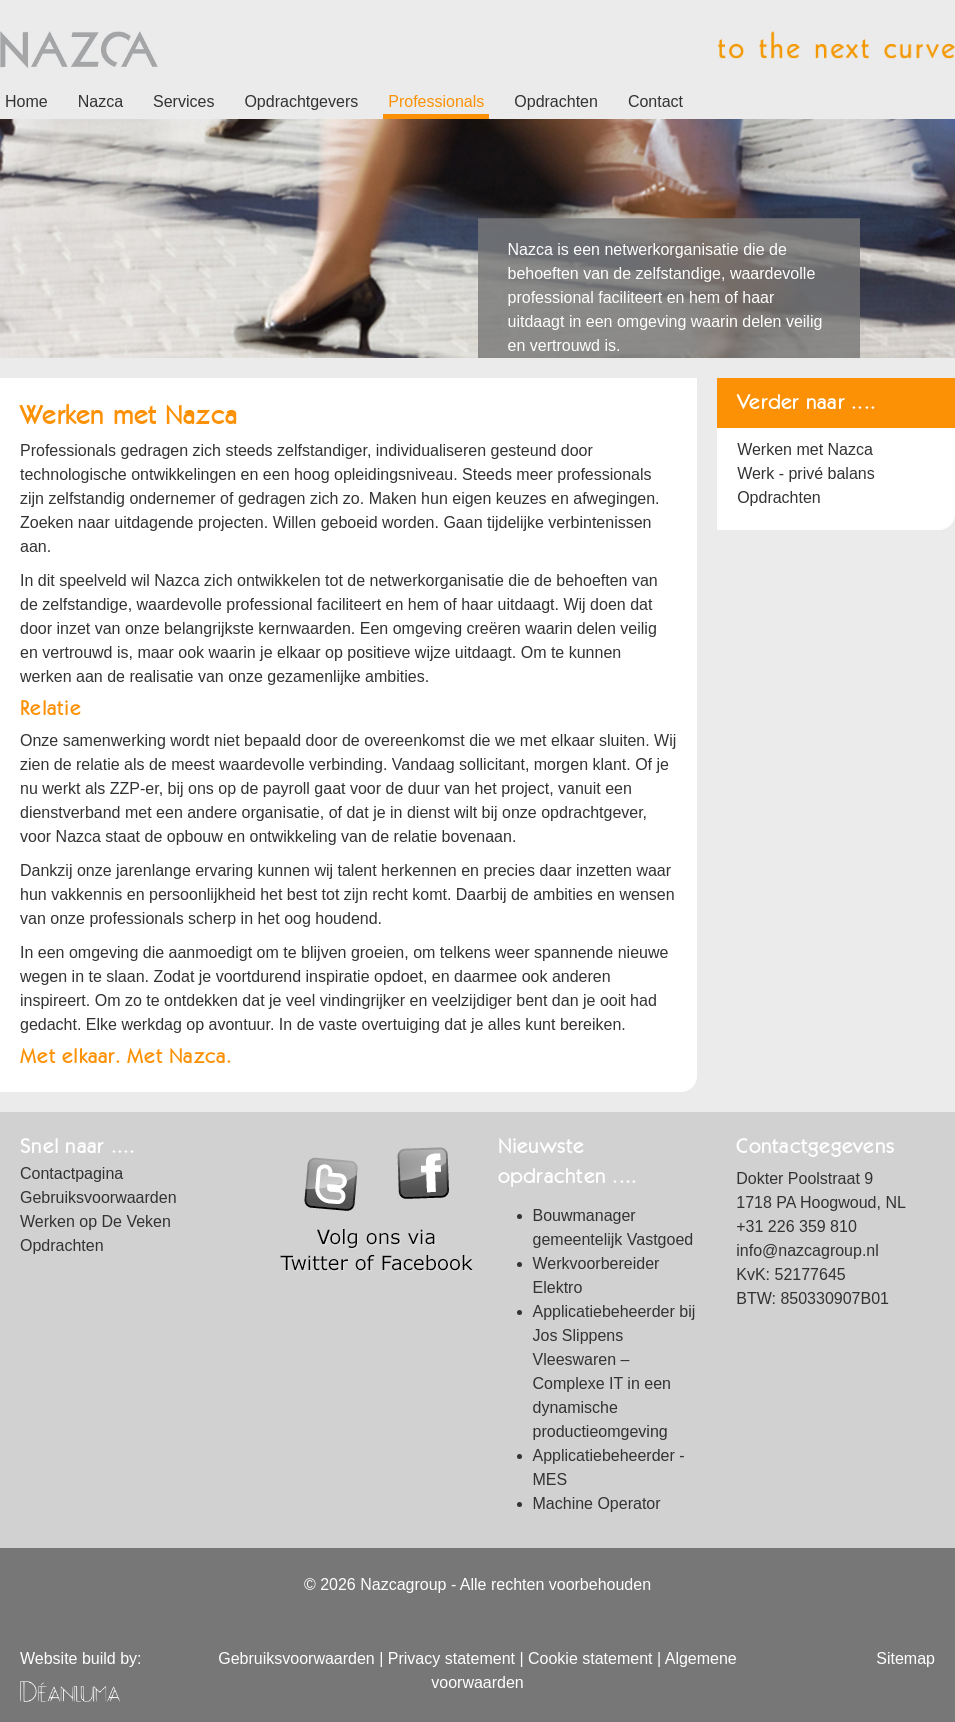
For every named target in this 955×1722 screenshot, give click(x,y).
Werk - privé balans (806, 473)
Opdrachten (556, 101)
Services (183, 101)
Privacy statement (451, 1658)
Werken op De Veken (95, 1221)
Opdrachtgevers (301, 101)
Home (26, 101)
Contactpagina (71, 1173)
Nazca (100, 101)
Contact (655, 101)
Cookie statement (590, 1658)
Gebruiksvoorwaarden (98, 1197)
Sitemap (905, 1658)
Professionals (436, 101)
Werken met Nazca (805, 449)
